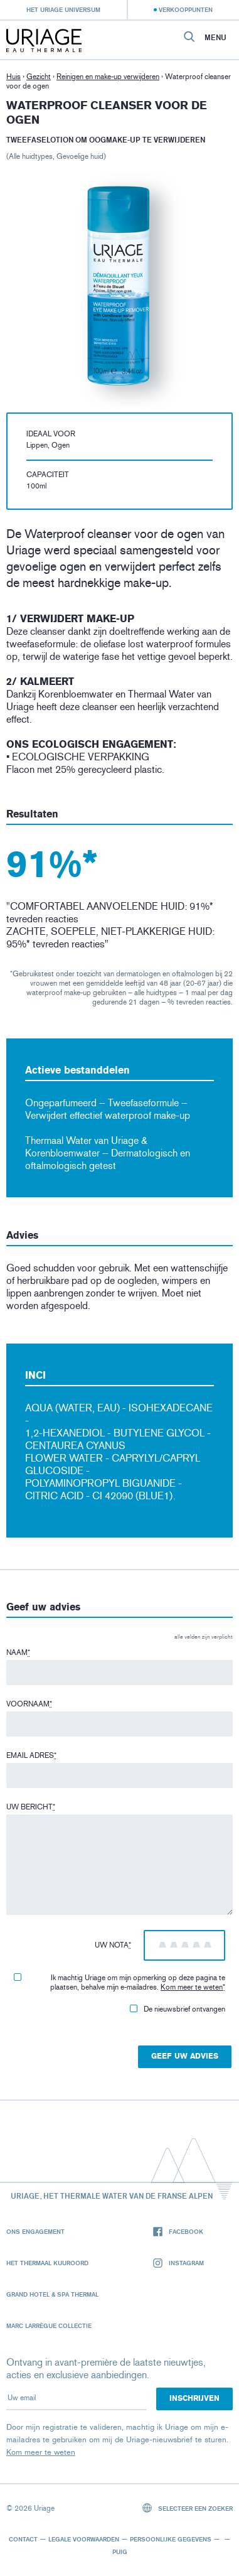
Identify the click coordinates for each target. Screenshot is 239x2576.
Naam (18, 1652)
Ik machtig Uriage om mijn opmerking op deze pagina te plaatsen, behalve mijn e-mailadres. (119, 1982)
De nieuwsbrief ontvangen (177, 2009)
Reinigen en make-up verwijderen (107, 76)
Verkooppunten (186, 9)
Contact (23, 2539)
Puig (119, 2551)
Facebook (178, 2232)
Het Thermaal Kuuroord (47, 2262)
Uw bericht (30, 1807)
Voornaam (29, 1704)
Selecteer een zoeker (187, 2508)
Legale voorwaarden (83, 2539)
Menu (215, 37)
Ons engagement (35, 2231)
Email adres (31, 1755)
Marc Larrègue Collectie (49, 2325)
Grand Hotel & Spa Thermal (52, 2294)
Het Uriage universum (63, 9)
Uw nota (113, 1945)
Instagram (178, 2263)
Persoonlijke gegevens (170, 2539)
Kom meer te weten (192, 1987)
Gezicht (38, 76)
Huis (13, 76)
